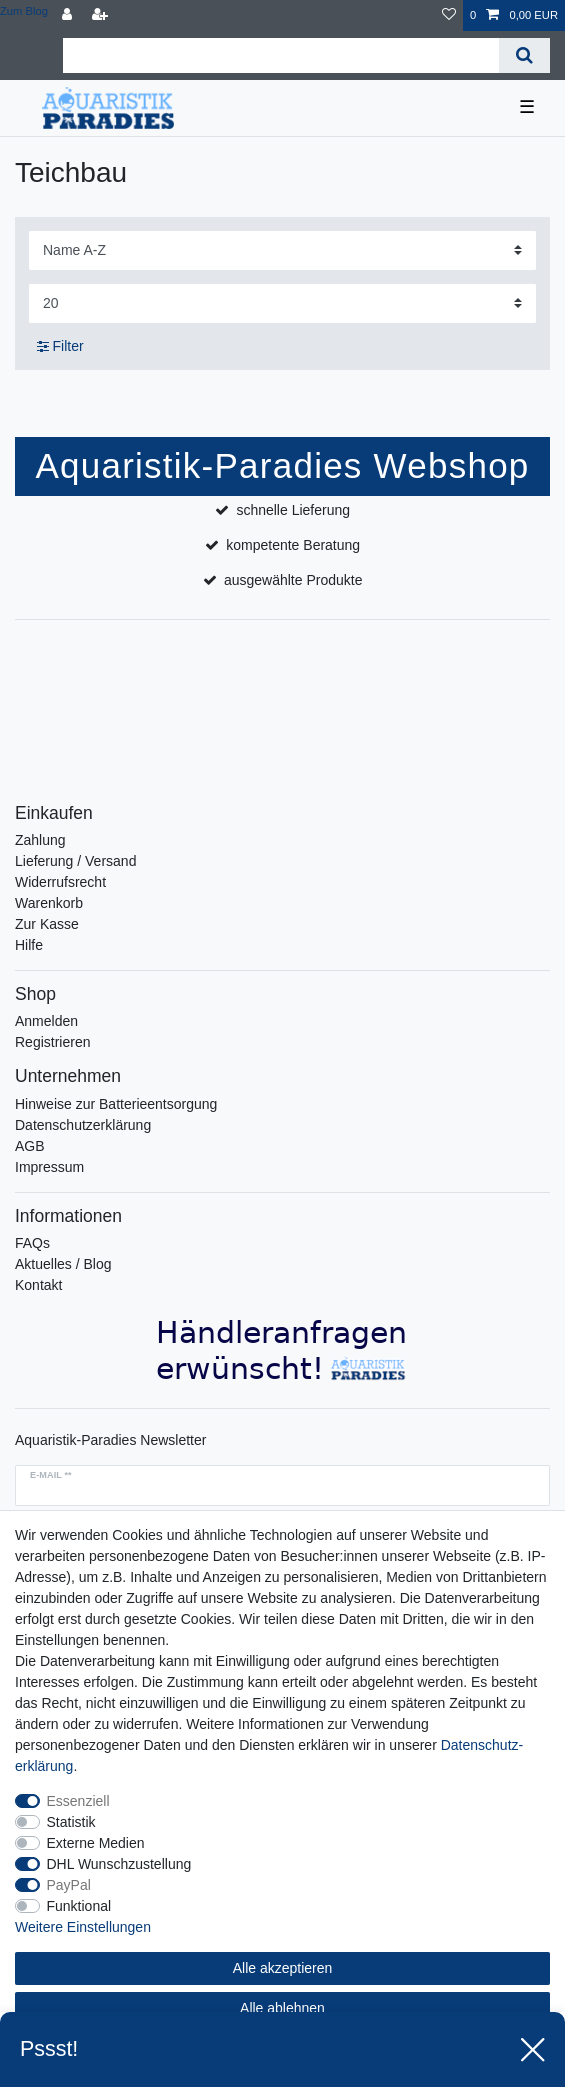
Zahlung (40, 840)
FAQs (32, 1243)
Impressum (49, 1167)
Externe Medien (96, 1843)
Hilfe (29, 945)
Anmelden (46, 1021)
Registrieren (52, 1042)
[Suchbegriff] (281, 55)
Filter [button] (60, 347)
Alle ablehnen (282, 2008)
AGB (30, 1146)
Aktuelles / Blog (63, 1264)
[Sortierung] (282, 250)
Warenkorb (49, 903)
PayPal (69, 1885)
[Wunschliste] (449, 15)
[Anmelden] (69, 15)
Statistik (71, 1822)
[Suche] (524, 55)
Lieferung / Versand (75, 861)
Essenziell (78, 1801)
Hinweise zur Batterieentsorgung (116, 1104)
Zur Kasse (47, 924)
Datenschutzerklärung (83, 1125)
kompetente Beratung (293, 545)
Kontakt (38, 1285)
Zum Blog (24, 11)
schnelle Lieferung (293, 510)
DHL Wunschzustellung (119, 1864)
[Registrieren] (102, 15)
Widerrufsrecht (60, 882)
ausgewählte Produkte (293, 580)
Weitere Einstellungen (83, 1927)
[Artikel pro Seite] (282, 303)
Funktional (79, 1906)
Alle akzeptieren (283, 1968)
